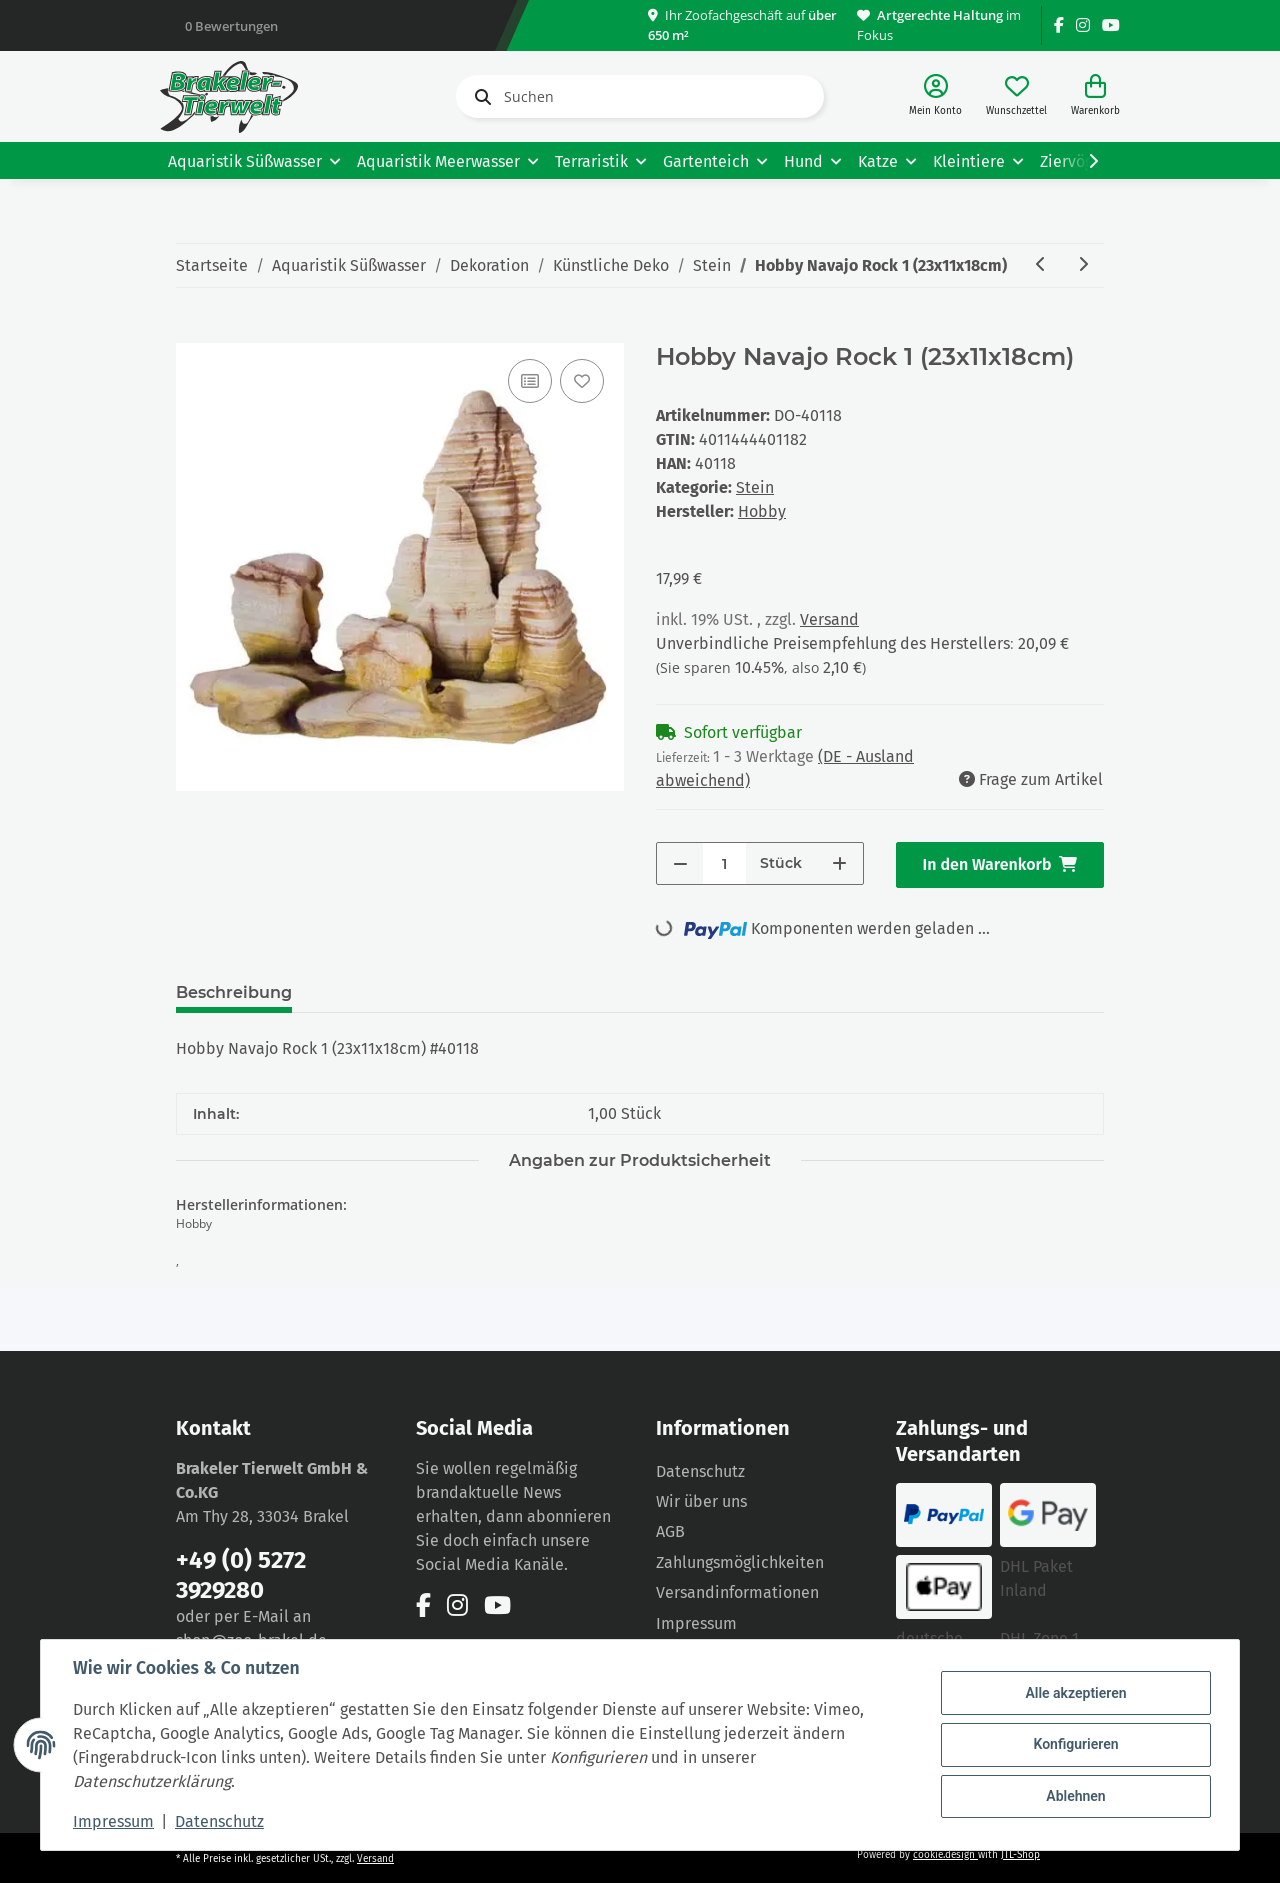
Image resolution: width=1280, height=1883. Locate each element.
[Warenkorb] (1095, 96)
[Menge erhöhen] (839, 863)
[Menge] (724, 863)
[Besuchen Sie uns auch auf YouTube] (1111, 25)
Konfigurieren (1075, 1744)
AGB (670, 1531)
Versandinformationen (737, 1592)
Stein (755, 487)
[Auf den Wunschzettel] (582, 381)
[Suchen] (640, 96)
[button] (935, 96)
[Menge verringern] (680, 863)
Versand (829, 619)
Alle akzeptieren (1075, 1693)
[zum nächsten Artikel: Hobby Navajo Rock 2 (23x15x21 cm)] (1083, 265)
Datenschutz (700, 1471)
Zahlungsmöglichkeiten (740, 1562)
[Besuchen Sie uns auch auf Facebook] (1059, 25)
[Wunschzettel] (1016, 96)
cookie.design (945, 1855)
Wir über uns (701, 1501)
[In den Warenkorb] (192, 332)
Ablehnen (1075, 1796)
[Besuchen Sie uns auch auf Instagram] (1083, 25)
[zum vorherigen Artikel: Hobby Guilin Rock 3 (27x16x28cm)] (1041, 265)
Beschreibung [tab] (234, 992)
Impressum (696, 1623)
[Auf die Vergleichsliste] (530, 381)
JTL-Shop (1020, 1855)
